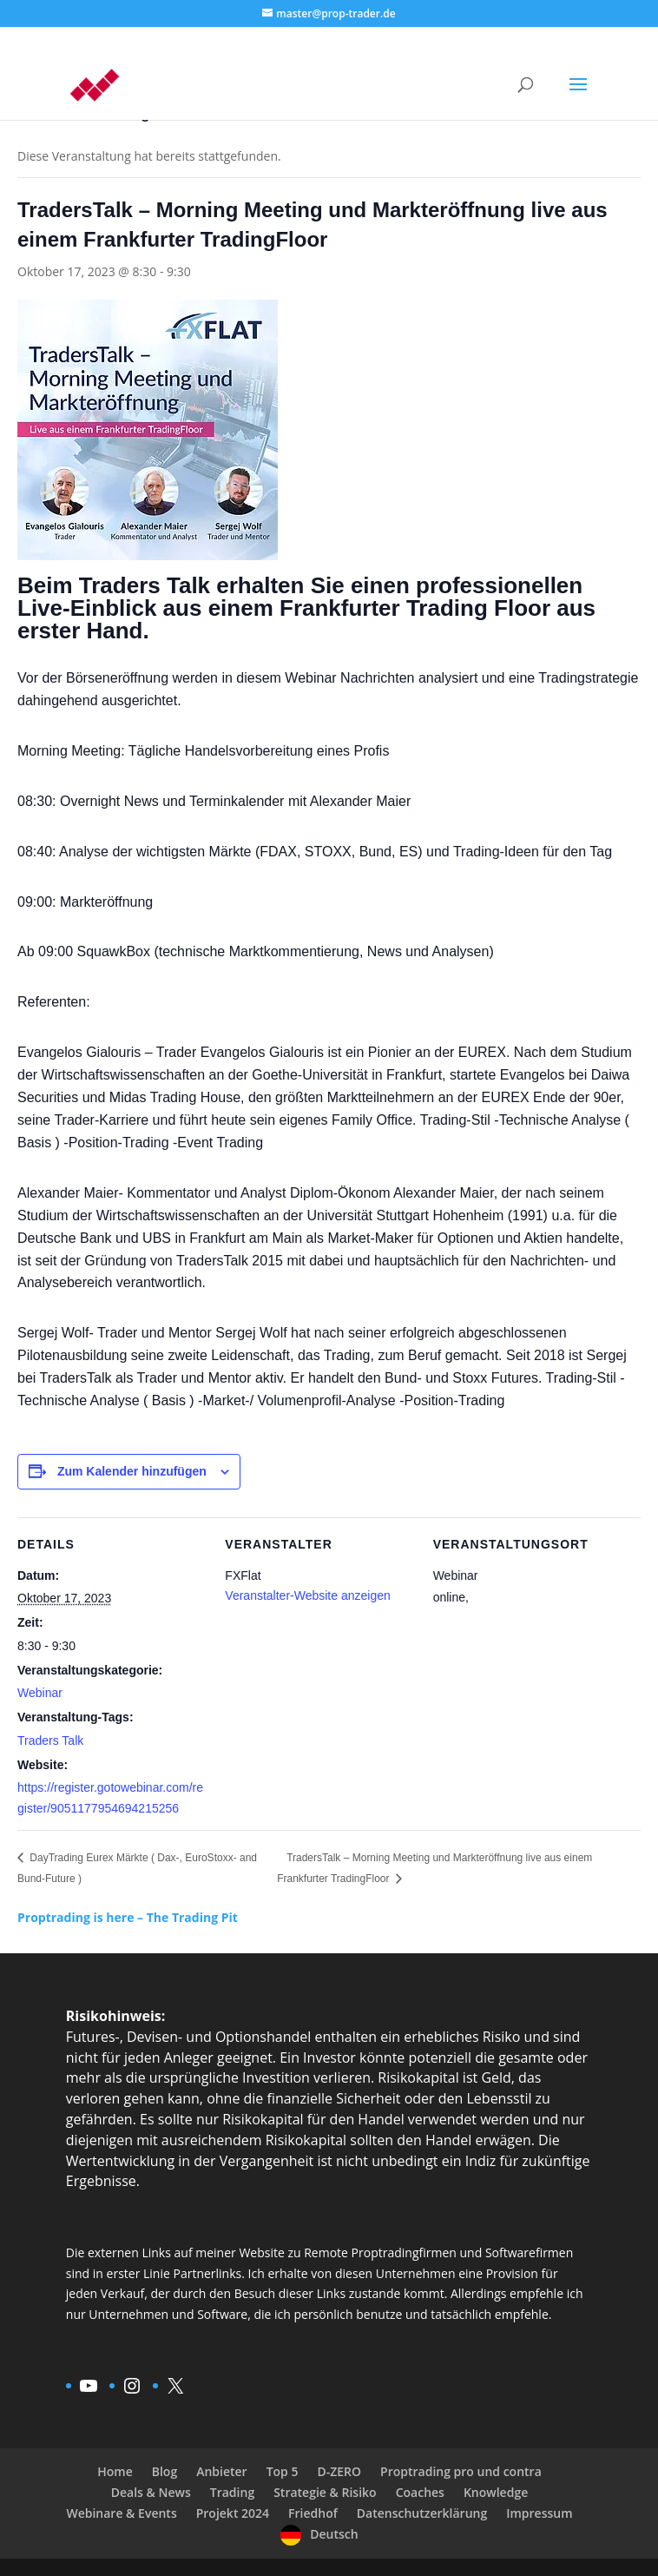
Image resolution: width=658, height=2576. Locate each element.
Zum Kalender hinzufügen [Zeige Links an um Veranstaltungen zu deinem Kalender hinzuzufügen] (132, 1471)
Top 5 (282, 2471)
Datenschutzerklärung (422, 2513)
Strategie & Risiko (324, 2492)
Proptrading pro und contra (461, 2471)
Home (115, 2471)
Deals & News (151, 2492)
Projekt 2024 (232, 2513)
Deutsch (334, 2534)
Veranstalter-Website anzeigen (307, 1595)
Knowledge (496, 2492)
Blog (164, 2471)
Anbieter (221, 2471)
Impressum (539, 2513)
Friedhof (313, 2513)
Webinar (40, 1693)
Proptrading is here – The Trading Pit (127, 1917)
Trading (232, 2492)
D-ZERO (339, 2471)
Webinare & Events (121, 2513)
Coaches (420, 2492)
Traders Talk (50, 1740)
